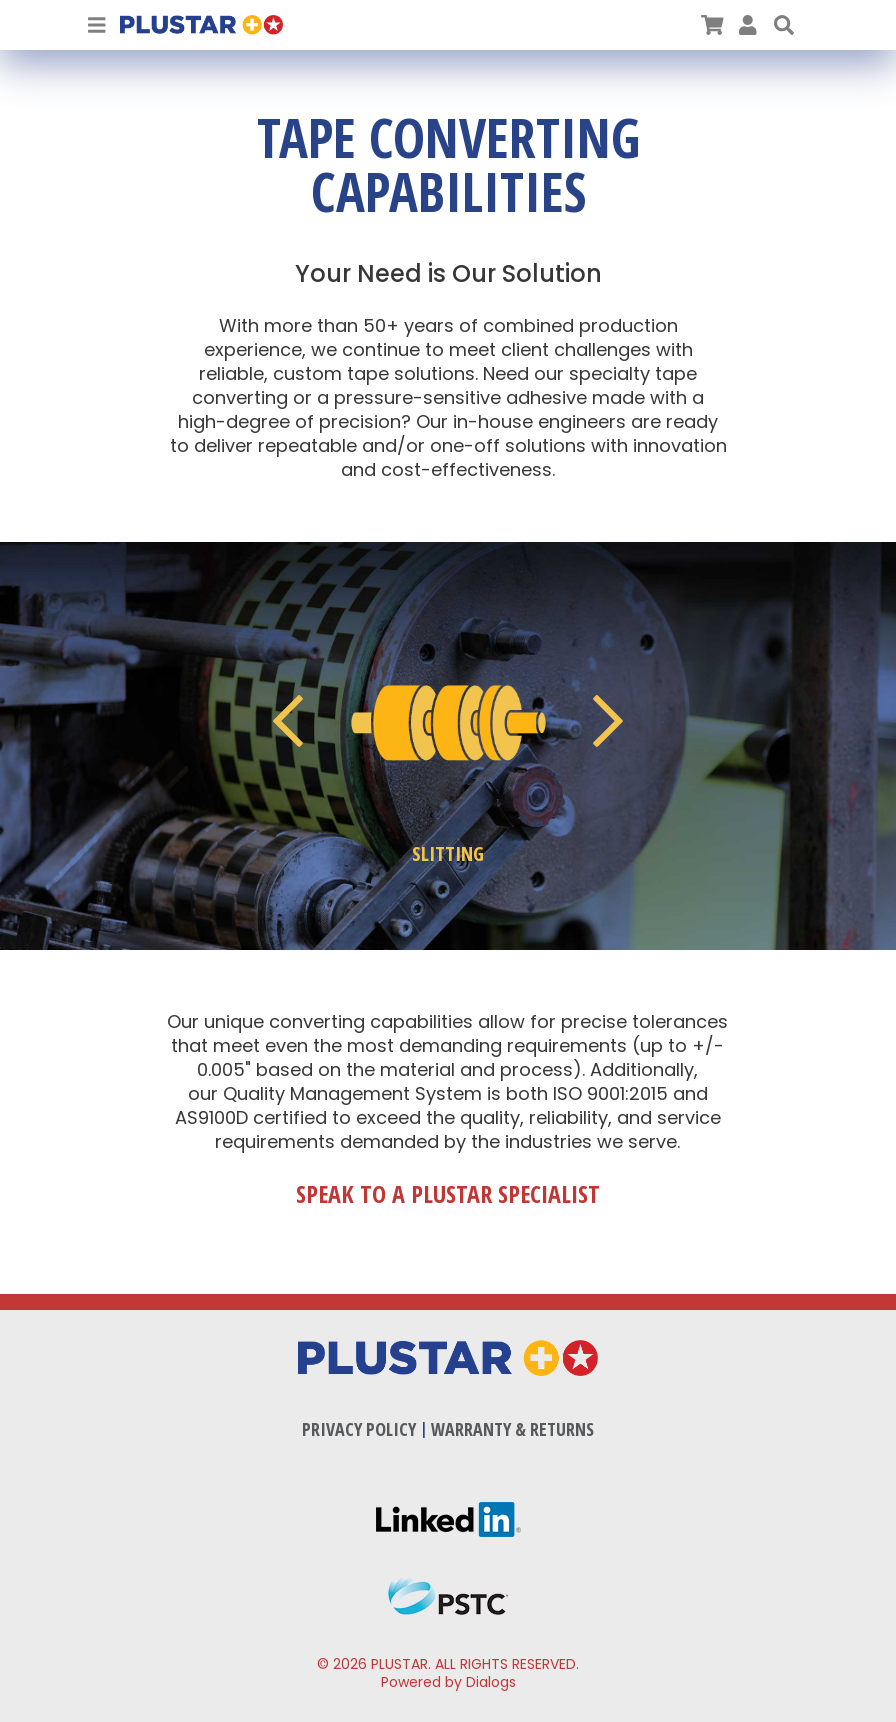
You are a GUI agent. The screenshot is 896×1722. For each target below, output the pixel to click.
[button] (784, 25)
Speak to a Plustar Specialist (448, 1194)
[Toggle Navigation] (97, 25)
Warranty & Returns (512, 1429)
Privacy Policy (359, 1429)
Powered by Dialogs (448, 1682)
